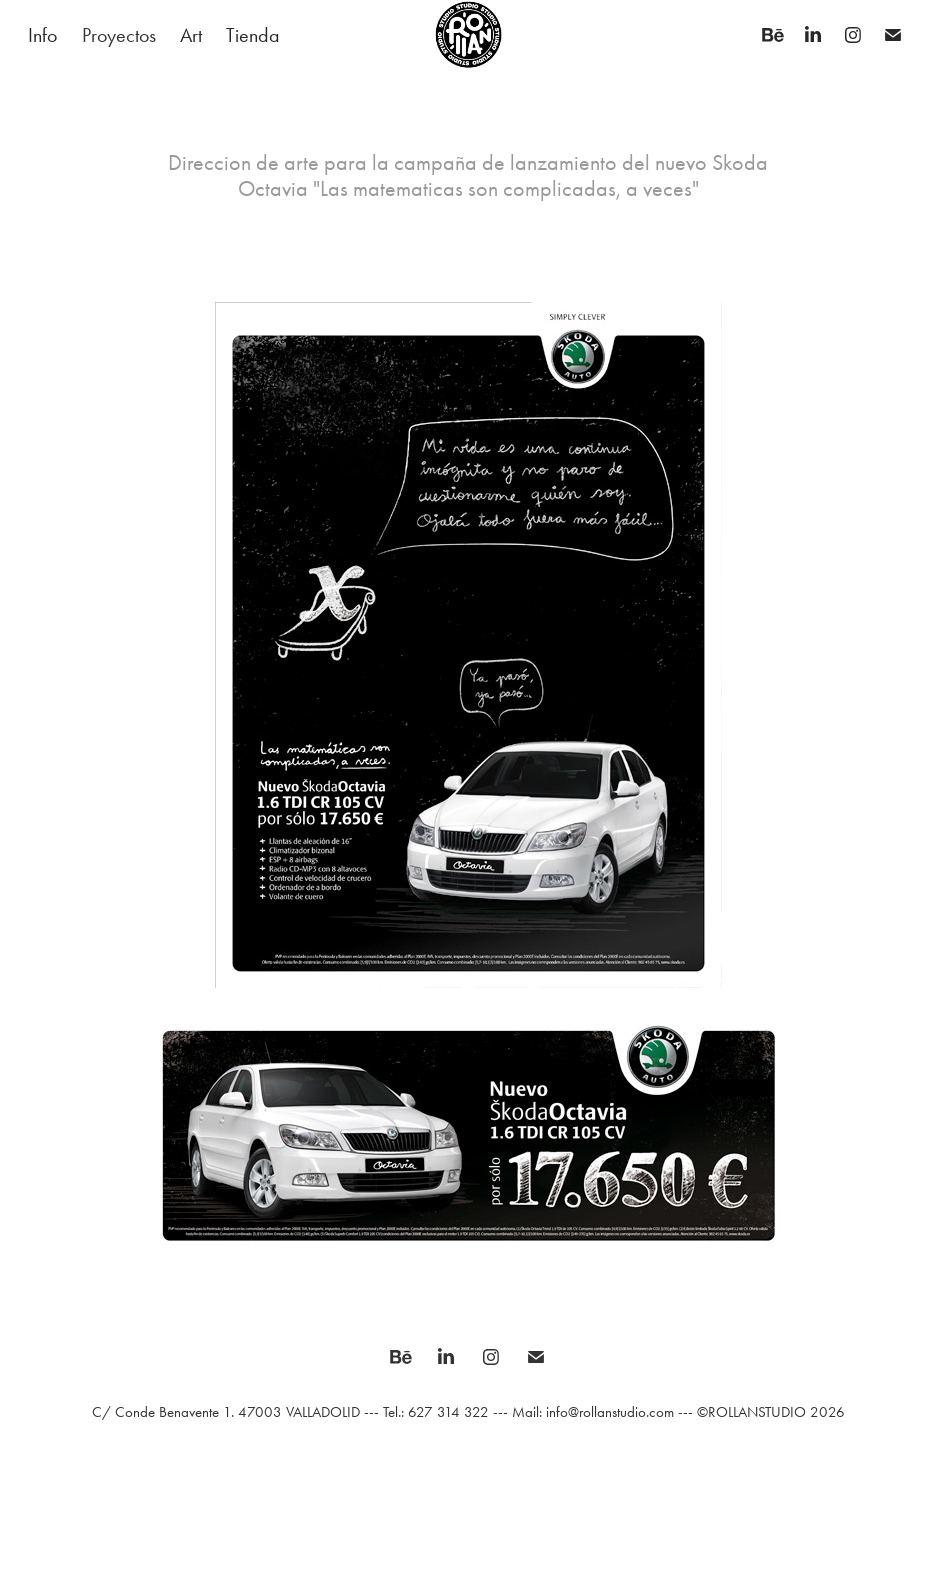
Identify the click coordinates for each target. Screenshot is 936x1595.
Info (42, 35)
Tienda (253, 35)
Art (191, 35)
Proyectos (119, 35)
